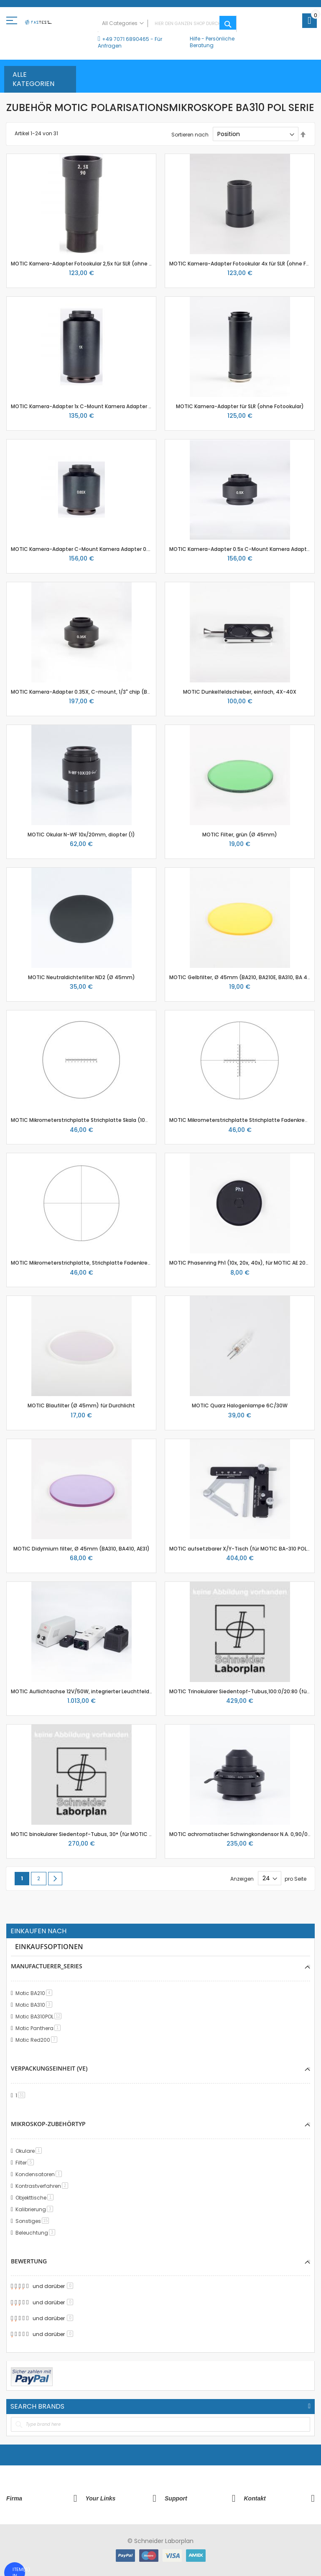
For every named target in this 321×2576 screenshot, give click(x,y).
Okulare (30, 2150)
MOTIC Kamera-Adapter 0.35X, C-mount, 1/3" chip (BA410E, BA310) (96, 691)
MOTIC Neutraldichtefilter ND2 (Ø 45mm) (81, 977)
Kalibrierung (35, 2209)
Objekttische (35, 2197)
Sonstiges (33, 2221)
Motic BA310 (35, 2004)
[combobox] (167, 23)
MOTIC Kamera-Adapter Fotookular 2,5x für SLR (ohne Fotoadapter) (97, 263)
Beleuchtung (36, 2232)
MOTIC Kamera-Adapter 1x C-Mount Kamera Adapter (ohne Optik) (96, 406)
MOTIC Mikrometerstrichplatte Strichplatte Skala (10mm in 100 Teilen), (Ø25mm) (115, 1120)
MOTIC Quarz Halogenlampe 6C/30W (240, 1405)
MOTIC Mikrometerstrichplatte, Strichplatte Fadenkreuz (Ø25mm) (96, 1262)
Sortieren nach (190, 134)
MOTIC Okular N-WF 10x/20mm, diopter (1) (81, 834)
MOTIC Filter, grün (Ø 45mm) (239, 834)
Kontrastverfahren (43, 2186)
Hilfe (195, 38)
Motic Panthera (39, 2028)
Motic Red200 (37, 2039)
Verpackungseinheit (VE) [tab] (49, 2068)
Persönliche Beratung (212, 42)
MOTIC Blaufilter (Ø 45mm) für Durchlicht (81, 1405)
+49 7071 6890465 (125, 39)
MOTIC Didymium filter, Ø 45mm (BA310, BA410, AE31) (81, 1548)
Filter (26, 2162)
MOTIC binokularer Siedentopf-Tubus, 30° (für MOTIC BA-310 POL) (95, 1834)
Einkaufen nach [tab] (38, 1931)
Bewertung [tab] (29, 2261)
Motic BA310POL (39, 2016)
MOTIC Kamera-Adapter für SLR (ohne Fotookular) (240, 406)
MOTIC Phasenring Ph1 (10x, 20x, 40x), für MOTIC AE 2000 (240, 1262)
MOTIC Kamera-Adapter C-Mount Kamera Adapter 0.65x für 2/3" (94, 549)
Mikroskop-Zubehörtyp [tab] (48, 2124)
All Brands (309, 2406)
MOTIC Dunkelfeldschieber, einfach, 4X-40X (239, 691)
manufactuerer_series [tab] (46, 1966)
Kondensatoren (40, 2174)
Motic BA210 (35, 1993)
